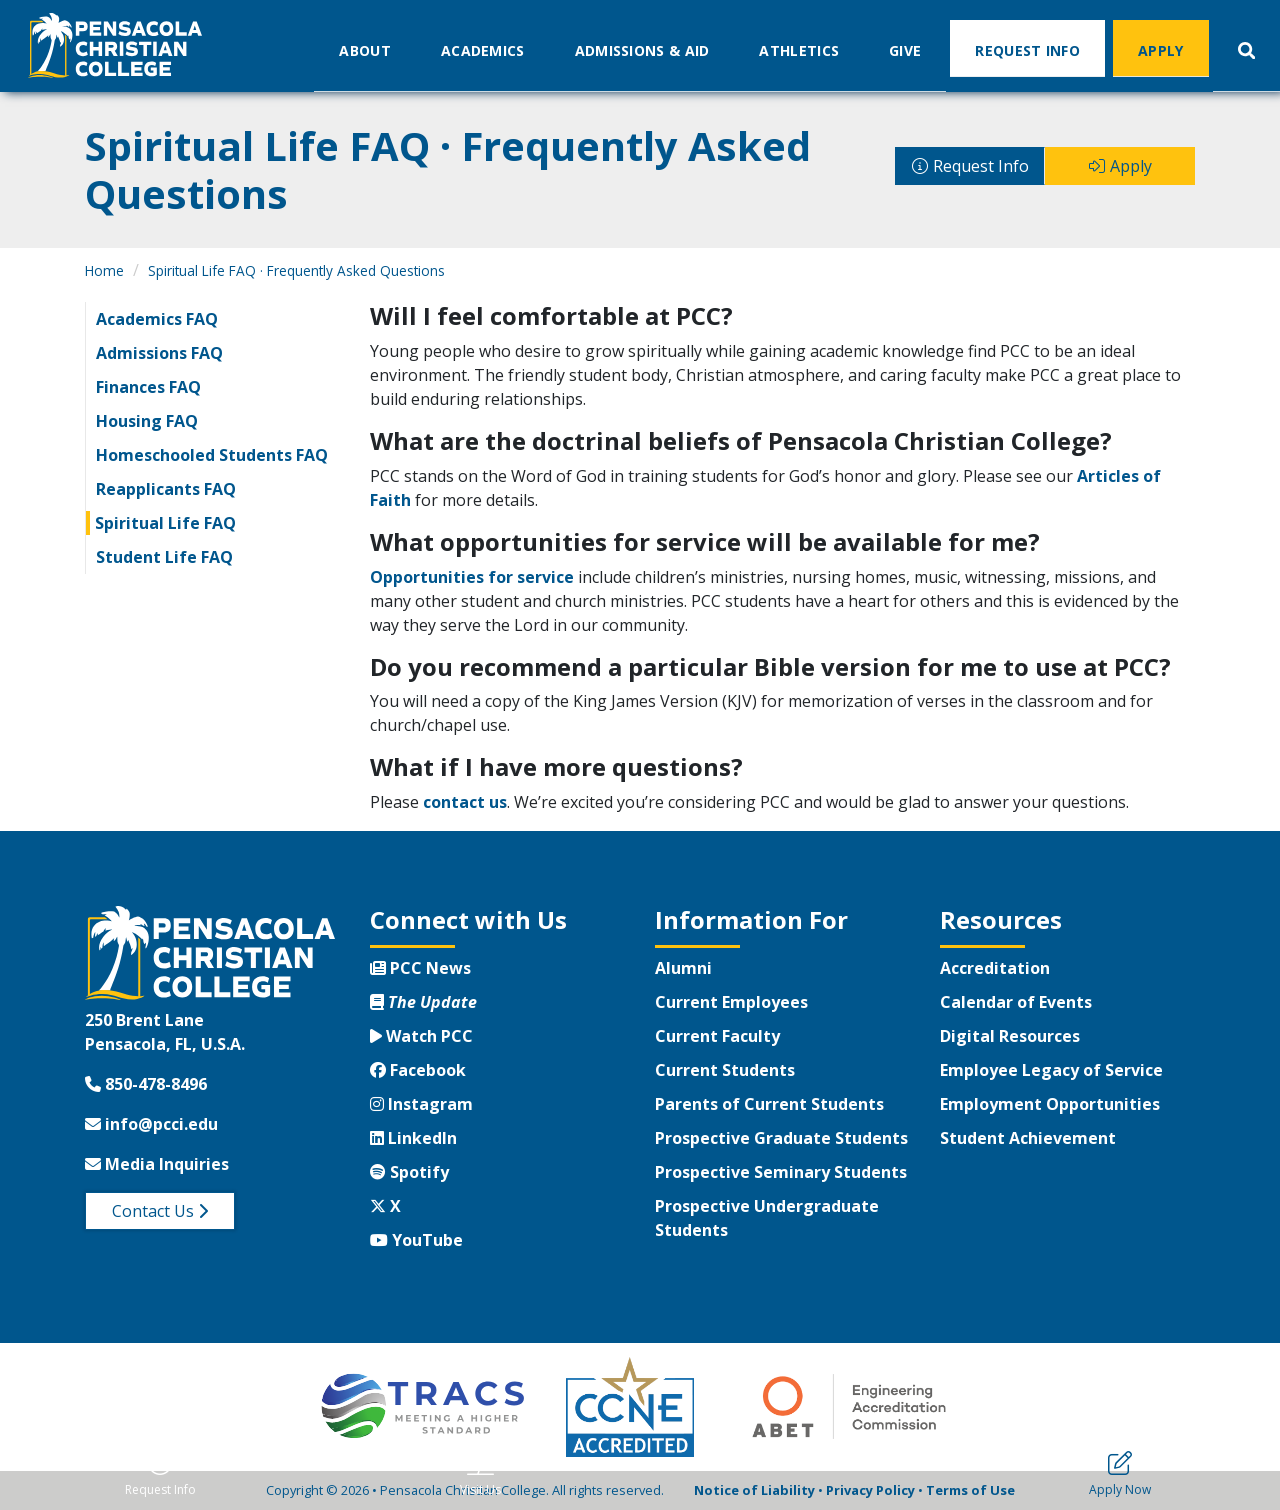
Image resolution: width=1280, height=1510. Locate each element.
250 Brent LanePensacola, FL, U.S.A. (165, 1032)
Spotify (409, 1172)
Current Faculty (717, 1036)
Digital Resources (1010, 1036)
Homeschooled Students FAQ (212, 455)
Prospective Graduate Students (781, 1138)
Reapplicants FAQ (166, 489)
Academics (483, 49)
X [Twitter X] (385, 1206)
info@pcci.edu (151, 1124)
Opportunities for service (472, 577)
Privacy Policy (870, 1490)
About (365, 49)
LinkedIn (413, 1138)
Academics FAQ (157, 319)
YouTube (416, 1240)
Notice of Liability (754, 1490)
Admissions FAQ (159, 353)
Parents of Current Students (769, 1104)
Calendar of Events (1016, 1002)
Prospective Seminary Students (781, 1172)
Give (905, 49)
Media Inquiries (157, 1164)
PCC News (420, 968)
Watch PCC (421, 1036)
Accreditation (995, 968)
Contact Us (160, 1211)
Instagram (421, 1104)
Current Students (725, 1070)
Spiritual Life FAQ (165, 523)
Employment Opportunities (1050, 1104)
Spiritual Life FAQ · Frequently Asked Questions (296, 270)
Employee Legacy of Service (1051, 1070)
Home (104, 270)
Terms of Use (970, 1490)
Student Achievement (1028, 1138)
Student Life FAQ (164, 557)
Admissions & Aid (642, 49)
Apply (1161, 49)
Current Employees (731, 1002)
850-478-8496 (146, 1084)
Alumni (683, 968)
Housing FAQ (147, 421)
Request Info (1027, 49)
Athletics (799, 49)
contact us (465, 802)
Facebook (418, 1070)
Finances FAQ (148, 387)
